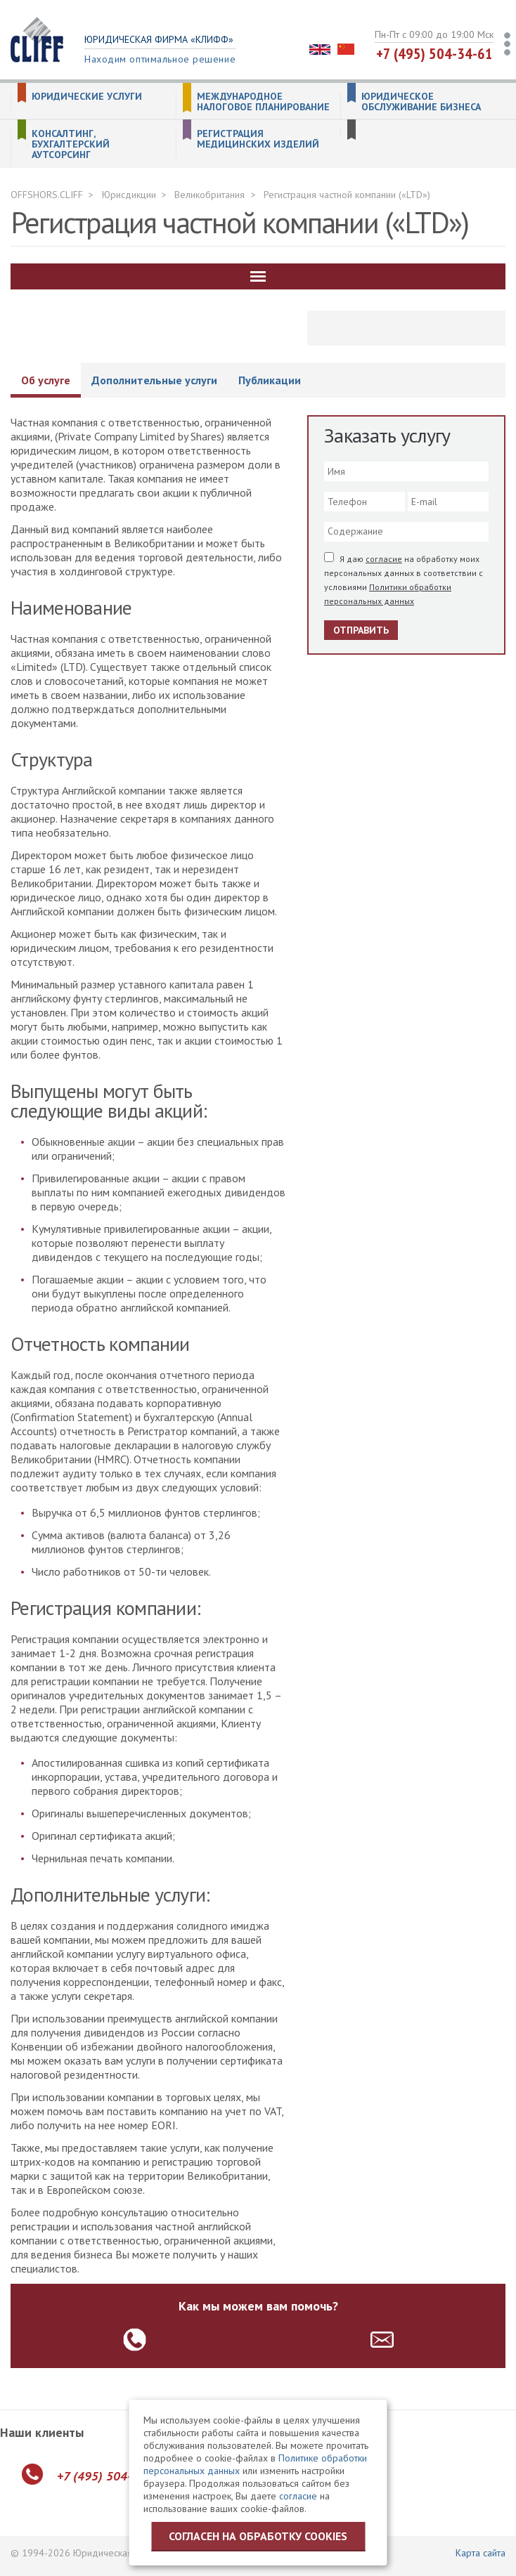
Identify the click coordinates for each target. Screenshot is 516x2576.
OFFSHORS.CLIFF (47, 194)
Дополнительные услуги (154, 380)
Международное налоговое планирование (263, 101)
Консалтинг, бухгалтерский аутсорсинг (71, 144)
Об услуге (45, 380)
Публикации (269, 380)
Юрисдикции (129, 194)
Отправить (361, 630)
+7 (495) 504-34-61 (434, 53)
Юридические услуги (87, 96)
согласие (384, 559)
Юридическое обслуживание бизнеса (421, 101)
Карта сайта (480, 2552)
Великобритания (209, 194)
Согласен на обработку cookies (258, 2536)
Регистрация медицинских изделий (258, 139)
